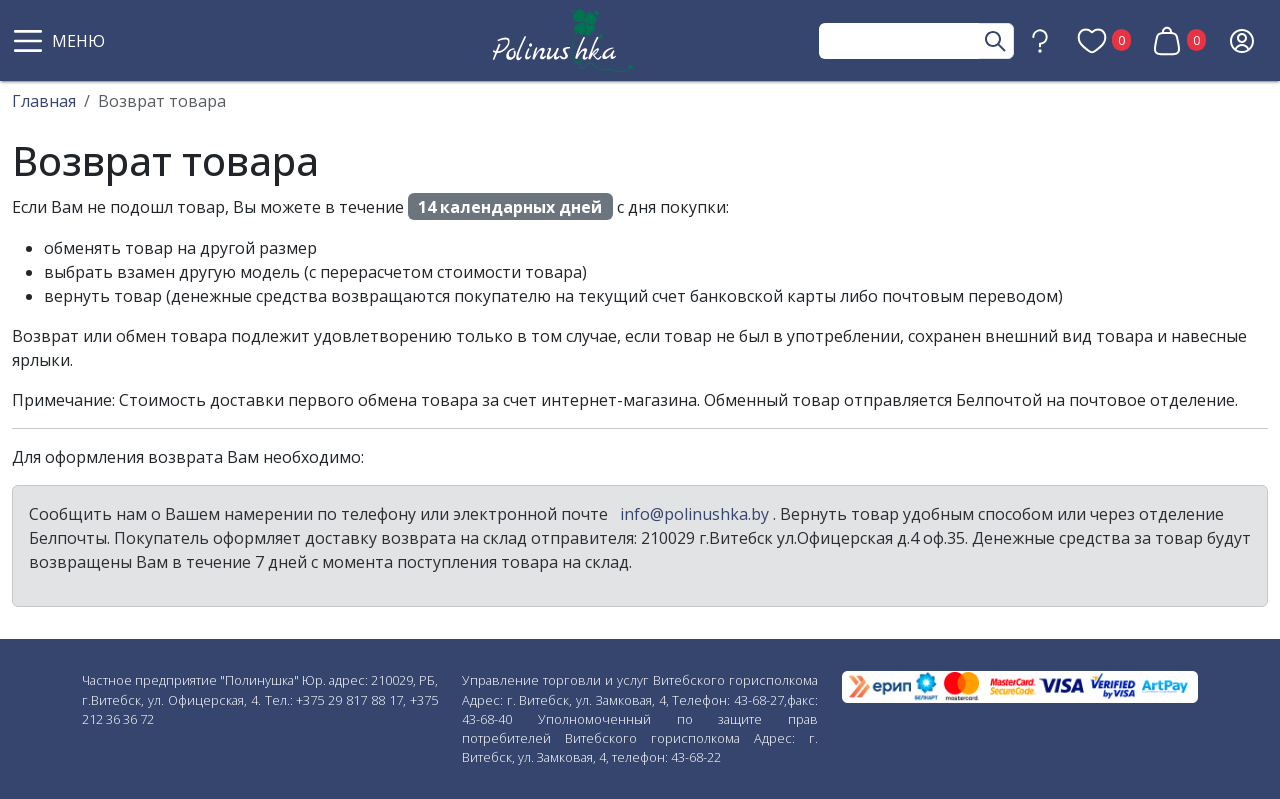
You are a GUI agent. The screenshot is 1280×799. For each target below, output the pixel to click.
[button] (62, 41)
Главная (44, 101)
